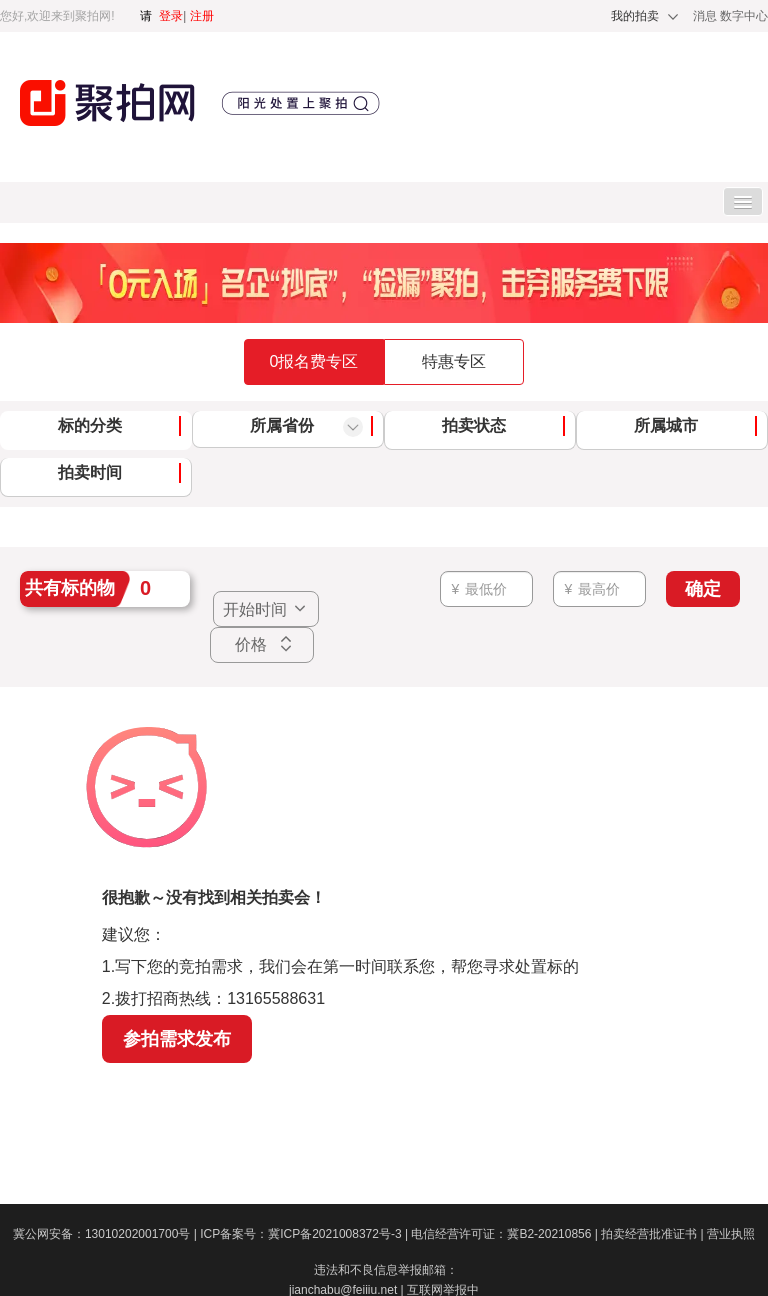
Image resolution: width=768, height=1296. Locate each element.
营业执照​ (731, 1234)
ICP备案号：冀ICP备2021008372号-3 (305, 1234)
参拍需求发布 (177, 1039)
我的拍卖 (635, 16)
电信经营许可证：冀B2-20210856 (506, 1234)
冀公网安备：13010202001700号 (106, 1234)
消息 (706, 16)
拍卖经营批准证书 (654, 1234)
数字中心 (744, 16)
